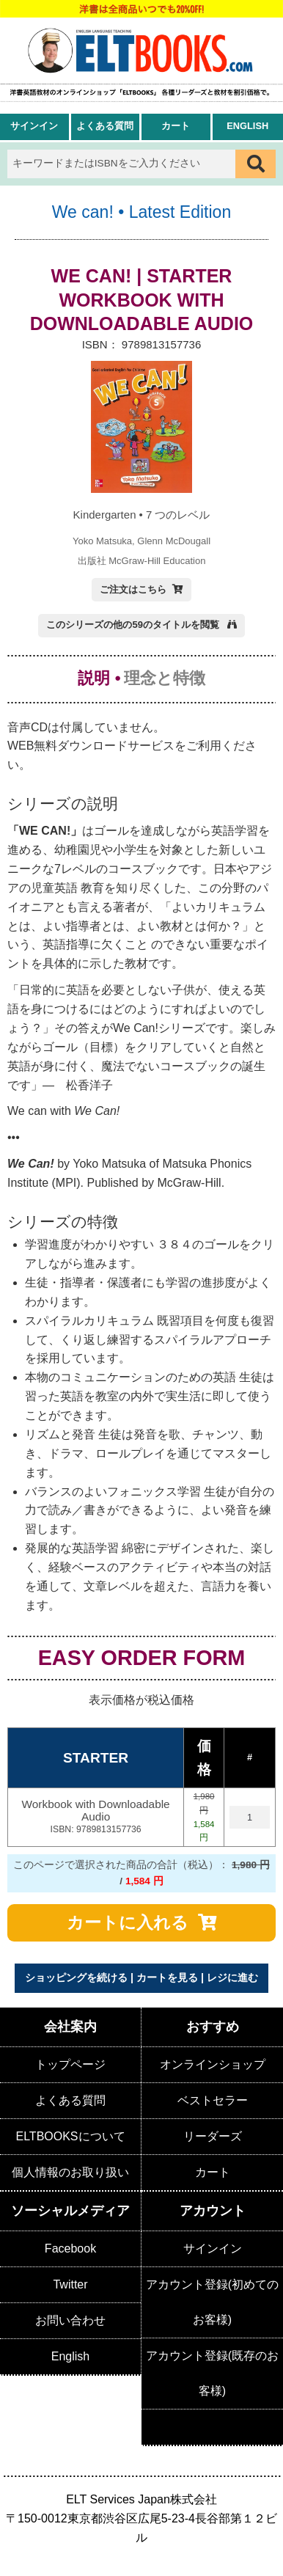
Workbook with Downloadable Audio (95, 1817)
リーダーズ (212, 2136)
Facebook (70, 2248)
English (247, 125)
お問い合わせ (70, 2320)
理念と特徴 (164, 678)
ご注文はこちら (133, 589)
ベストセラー (212, 2100)
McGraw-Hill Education (157, 560)
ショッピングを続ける (76, 1977)
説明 (94, 678)
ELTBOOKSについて (70, 2136)
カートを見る (167, 1977)
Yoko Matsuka (102, 540)
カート (175, 125)
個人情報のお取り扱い (70, 2172)
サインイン (34, 125)
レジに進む (232, 1977)
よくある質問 (104, 125)
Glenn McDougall (173, 540)
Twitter (70, 2284)
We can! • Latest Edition (141, 212)
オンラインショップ (212, 2064)
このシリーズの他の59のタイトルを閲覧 (133, 624)
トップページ (70, 2064)
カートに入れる (127, 1922)
